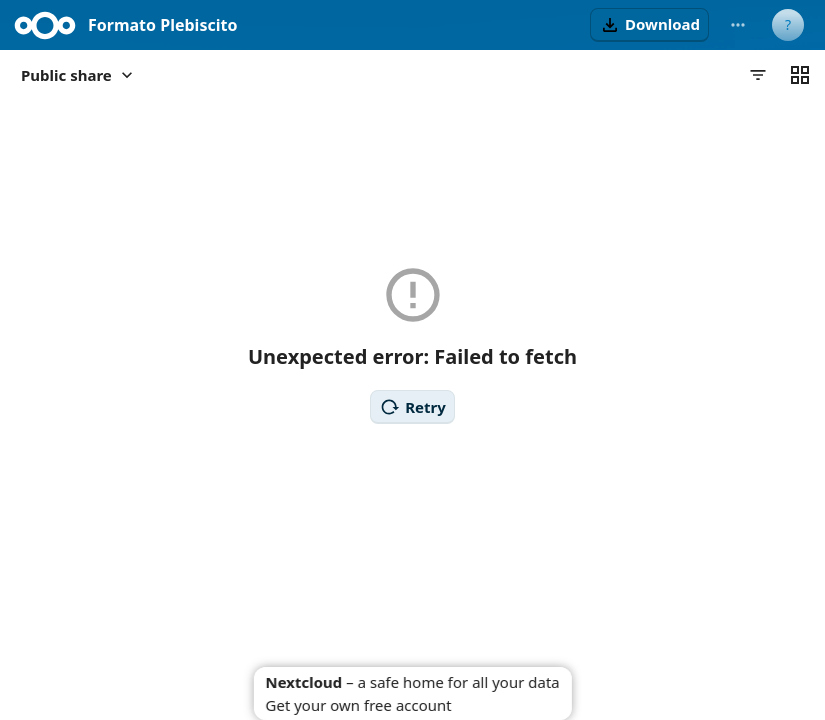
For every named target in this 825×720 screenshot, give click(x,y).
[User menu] (788, 25)
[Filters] (758, 75)
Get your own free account (358, 705)
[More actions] (738, 25)
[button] (649, 25)
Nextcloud (303, 682)
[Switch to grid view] (800, 75)
